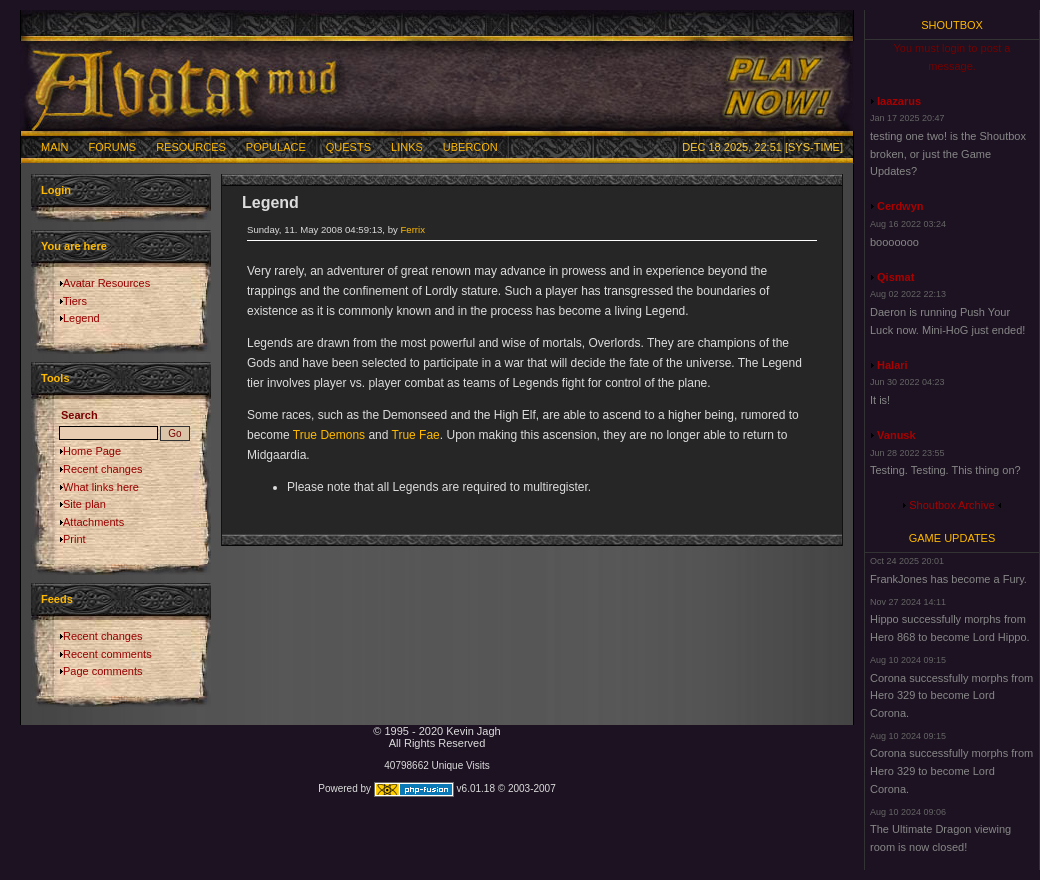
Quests (348, 147)
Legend (81, 318)
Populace (276, 147)
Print (74, 539)
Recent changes (103, 469)
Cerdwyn (900, 206)
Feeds (57, 599)
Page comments (102, 671)
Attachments (93, 522)
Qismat (895, 277)
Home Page (92, 451)
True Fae (416, 435)
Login (56, 190)
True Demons (329, 435)
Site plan (84, 504)
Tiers (75, 301)
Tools (55, 378)
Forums (113, 147)
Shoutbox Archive (952, 505)
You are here (74, 246)
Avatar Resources (106, 283)
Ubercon (470, 147)
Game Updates (952, 538)
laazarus (899, 101)
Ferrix (412, 229)
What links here (101, 487)
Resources (191, 147)
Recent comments (107, 654)
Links (407, 147)
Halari (892, 365)
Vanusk (896, 435)
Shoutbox (952, 25)
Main (55, 147)
